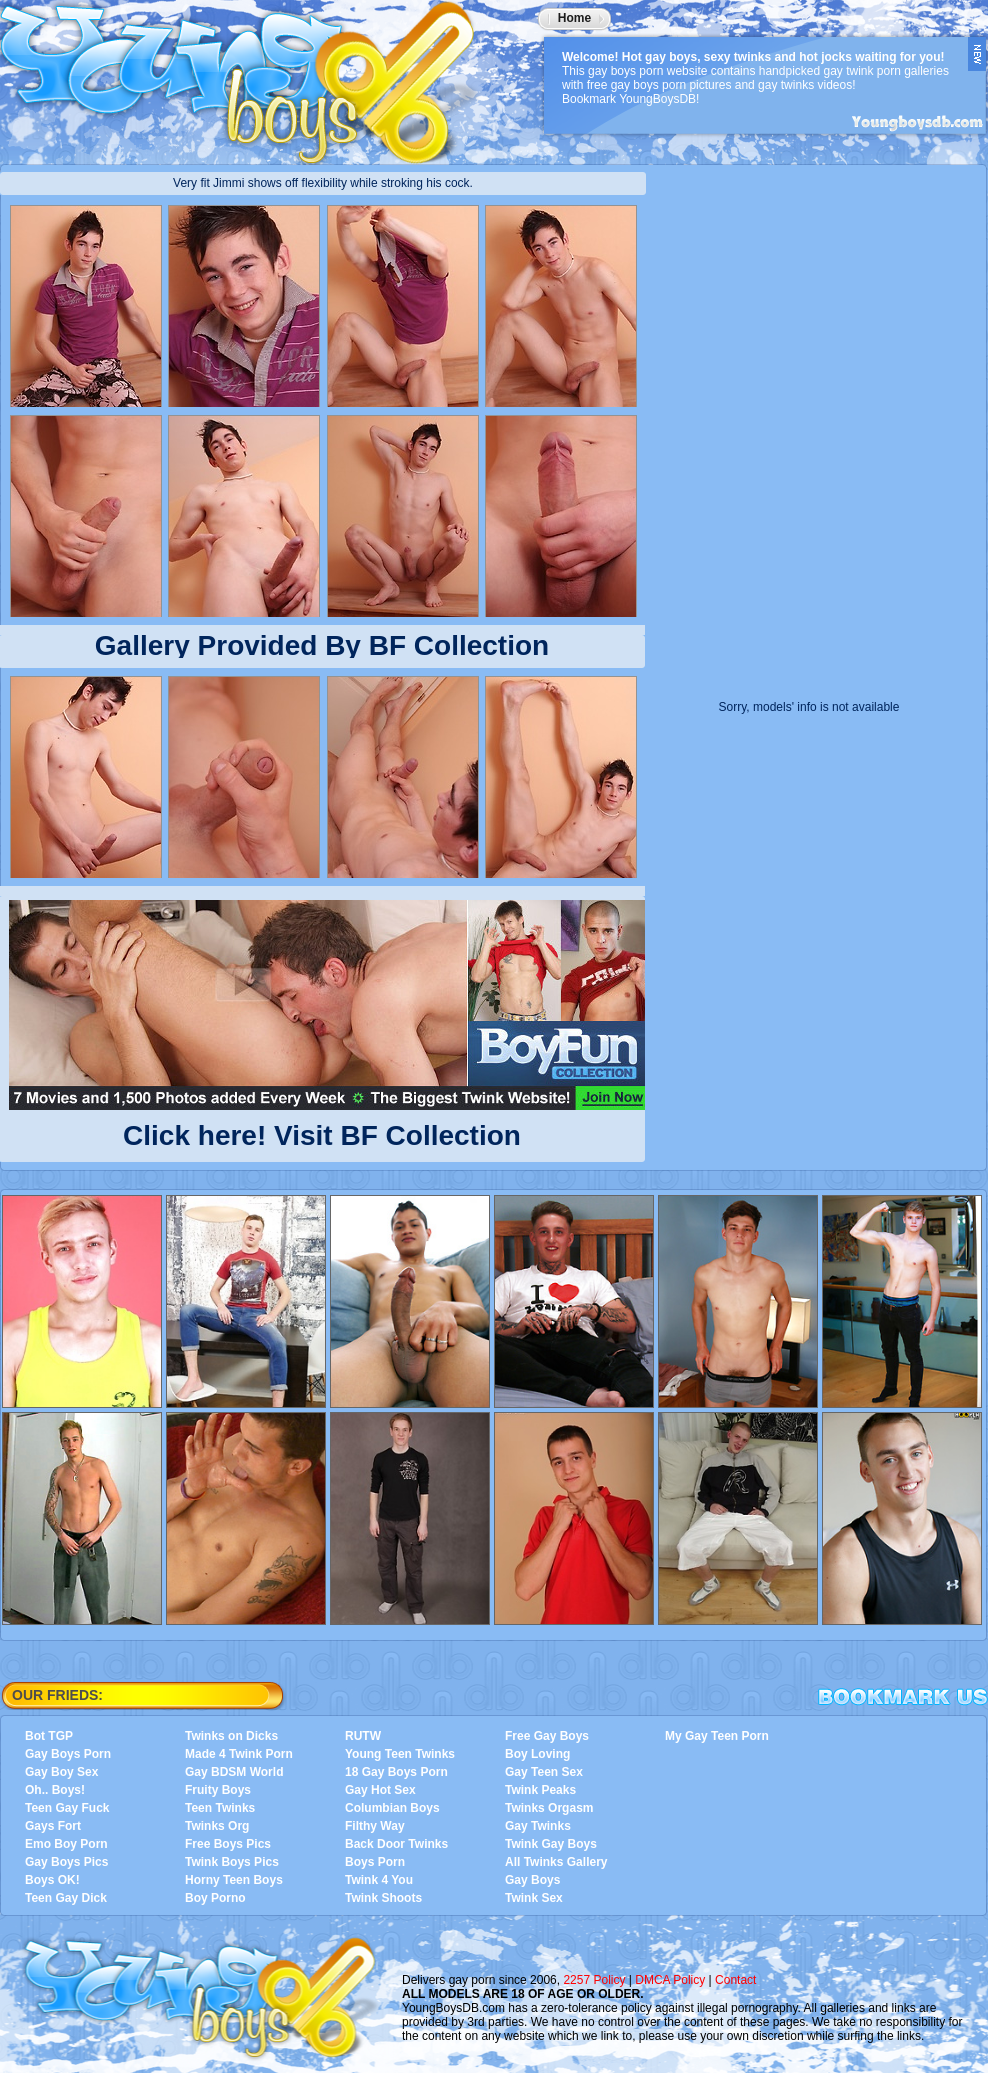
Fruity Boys (218, 1790)
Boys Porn (375, 1862)
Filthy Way (375, 1826)
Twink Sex (534, 1898)
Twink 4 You (379, 1880)
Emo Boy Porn (66, 1844)
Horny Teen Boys (234, 1880)
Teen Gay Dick (66, 1898)
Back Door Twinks (396, 1844)
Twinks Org (217, 1826)
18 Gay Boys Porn (396, 1772)
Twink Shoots (383, 1898)
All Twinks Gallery (556, 1862)
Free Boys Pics (228, 1844)
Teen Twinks (220, 1808)
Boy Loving (537, 1754)
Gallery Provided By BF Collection (322, 645)
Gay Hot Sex (380, 1790)
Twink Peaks (540, 1790)
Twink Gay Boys (551, 1844)
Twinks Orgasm (549, 1808)
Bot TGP (49, 1736)
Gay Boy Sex (61, 1772)
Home (574, 18)
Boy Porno (215, 1898)
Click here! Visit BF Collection (322, 1131)
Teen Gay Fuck (67, 1808)
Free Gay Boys (547, 1736)
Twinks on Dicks (231, 1736)
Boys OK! (52, 1880)
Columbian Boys (392, 1808)
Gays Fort (53, 1826)
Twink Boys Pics (232, 1862)
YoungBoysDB (250, 75)
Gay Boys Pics (66, 1862)
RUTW (363, 1736)
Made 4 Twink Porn (239, 1754)
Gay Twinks (538, 1826)
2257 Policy (594, 1980)
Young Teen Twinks (400, 1754)
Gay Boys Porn (68, 1754)
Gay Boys (532, 1880)
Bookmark (903, 1697)
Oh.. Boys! (55, 1790)
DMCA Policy (670, 1980)
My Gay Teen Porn (717, 1736)
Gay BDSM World (234, 1772)
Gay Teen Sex (544, 1772)
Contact (735, 1980)
